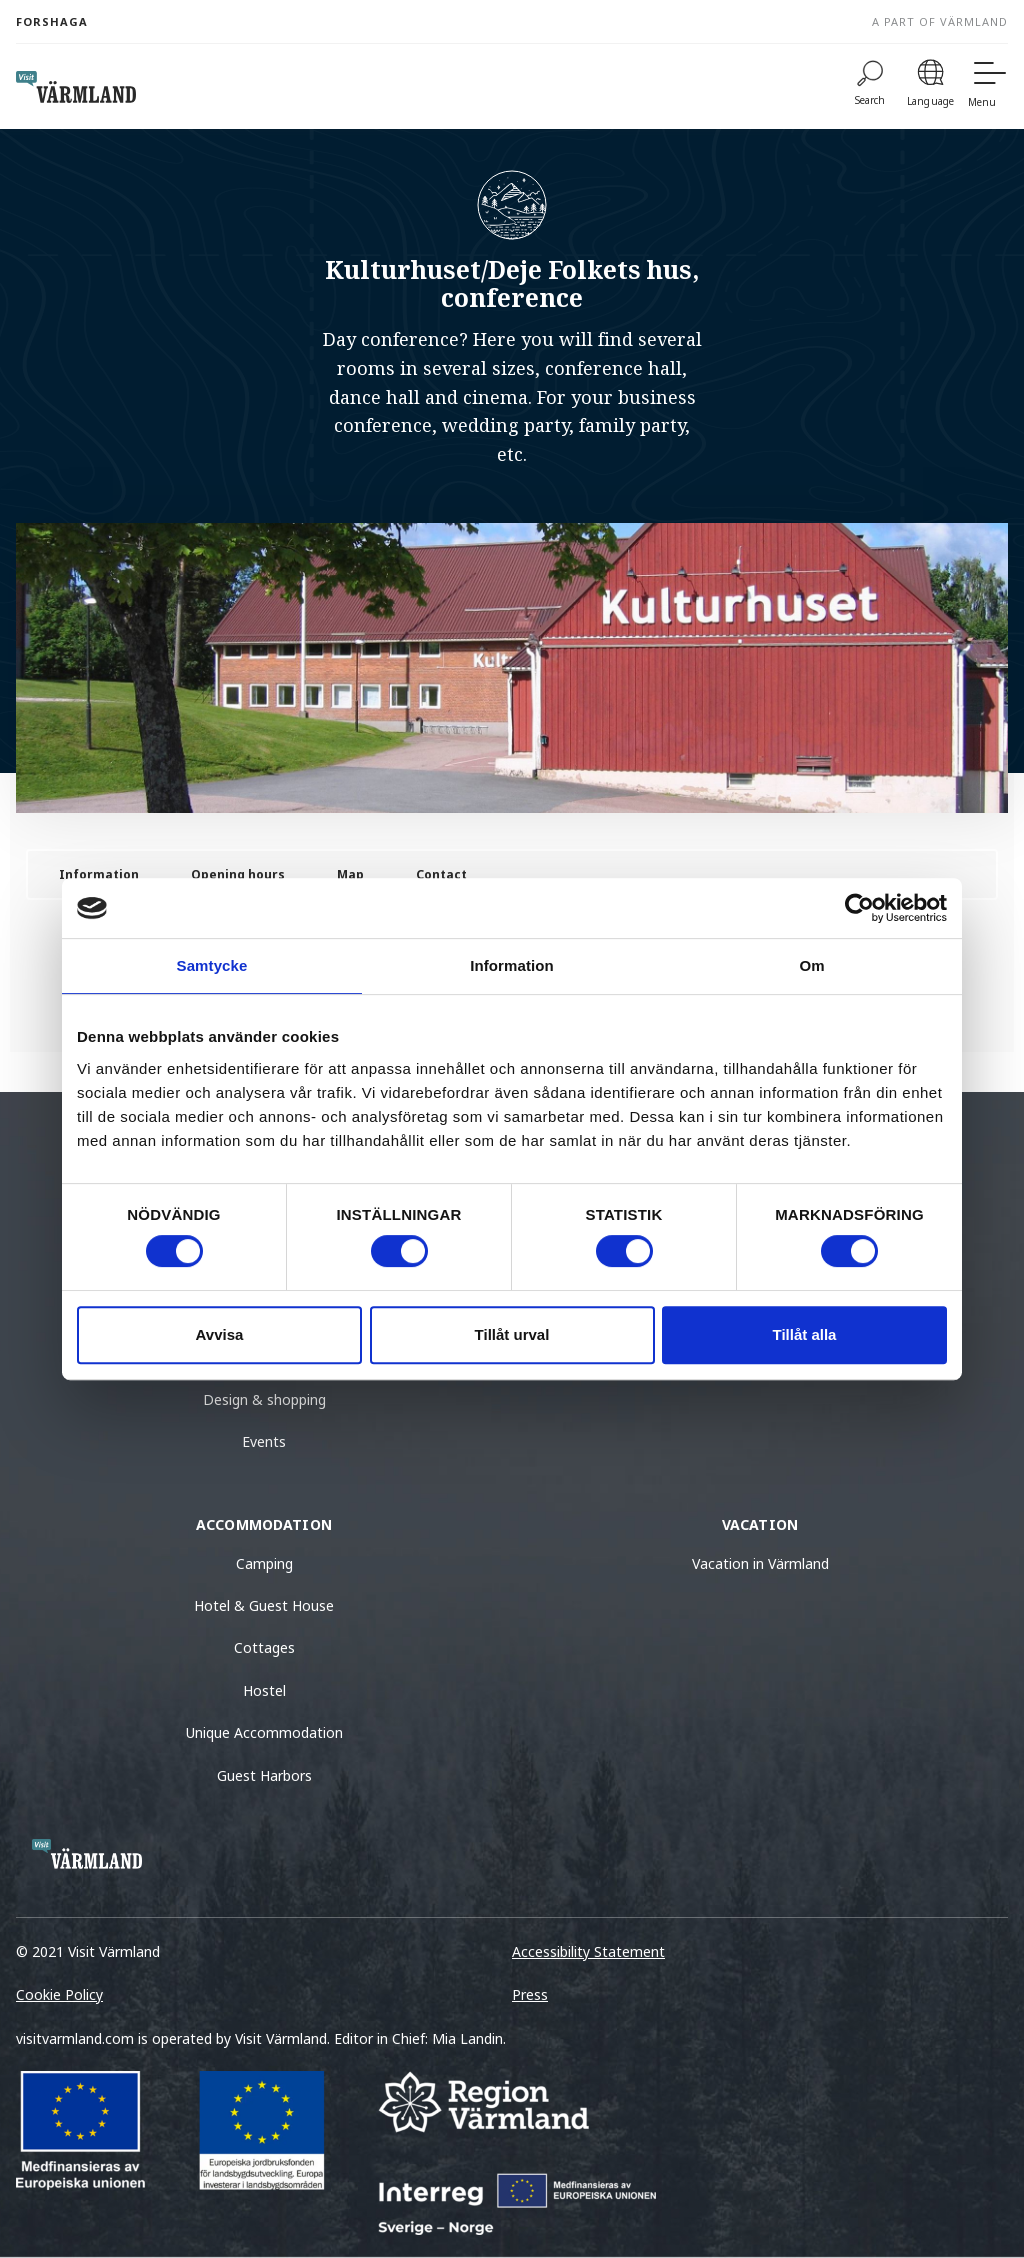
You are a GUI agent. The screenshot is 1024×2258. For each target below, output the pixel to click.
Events (264, 1441)
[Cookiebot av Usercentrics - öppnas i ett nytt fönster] (859, 908)
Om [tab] (811, 965)
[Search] (870, 86)
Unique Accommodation (264, 1732)
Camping (264, 1563)
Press (530, 1994)
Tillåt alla (805, 1334)
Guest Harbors (264, 1775)
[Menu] (988, 86)
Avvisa (220, 1334)
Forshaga (52, 21)
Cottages (264, 1647)
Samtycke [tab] (212, 965)
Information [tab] (512, 965)
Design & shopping (264, 1399)
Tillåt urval (512, 1334)
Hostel (264, 1690)
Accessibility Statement (588, 1951)
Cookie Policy (59, 1994)
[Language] (930, 86)
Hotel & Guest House (264, 1605)
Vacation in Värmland (760, 1563)
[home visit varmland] (76, 87)
